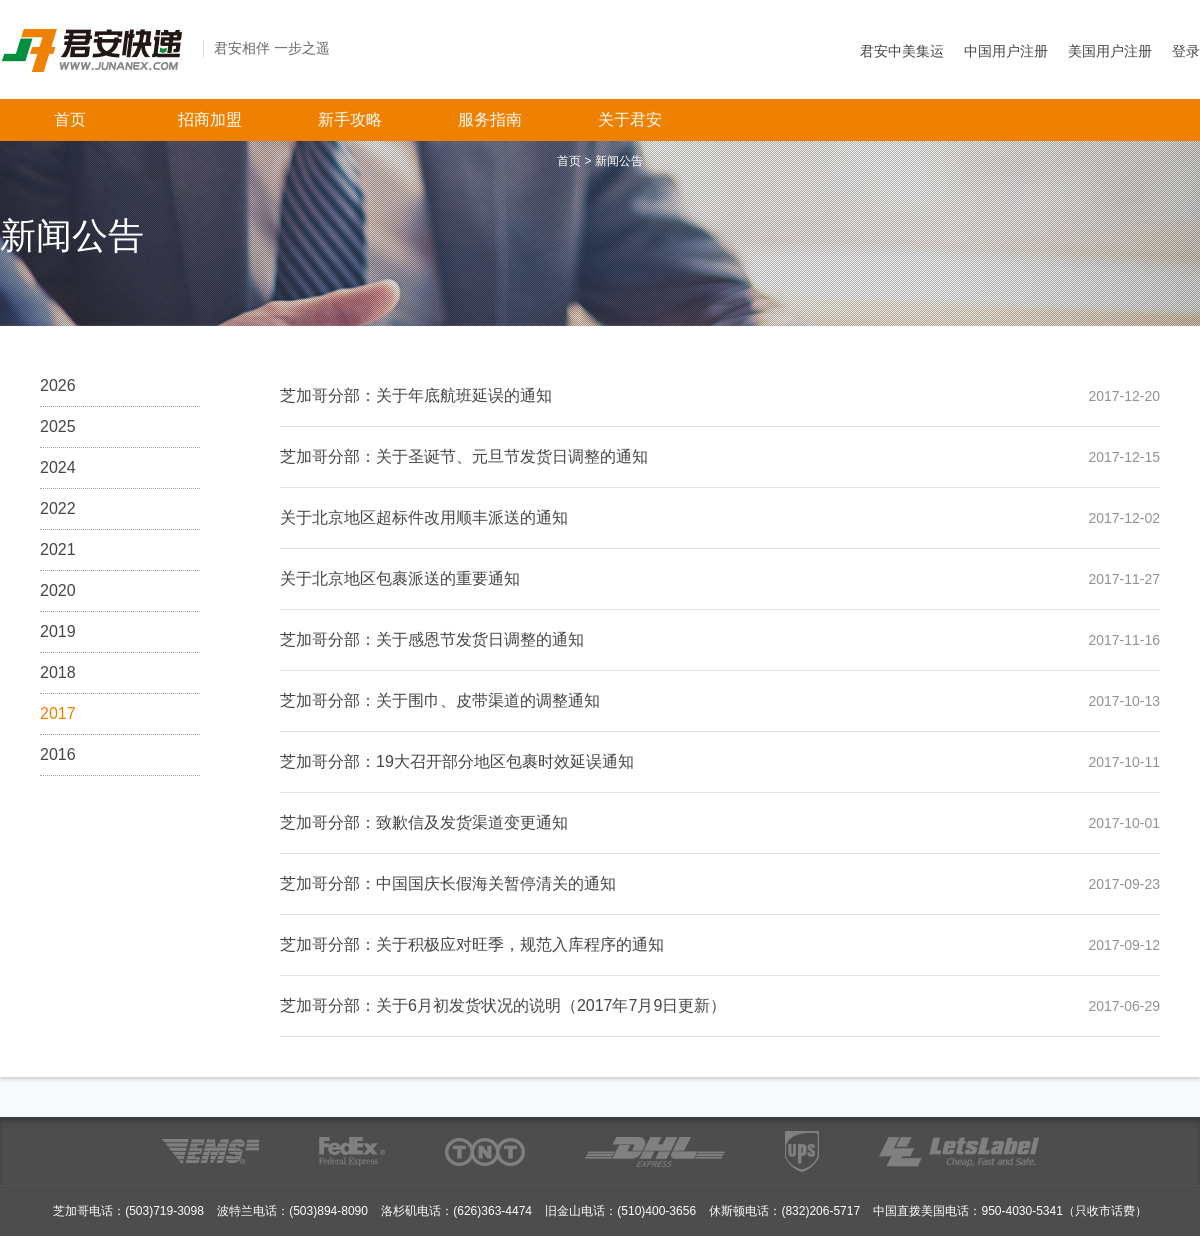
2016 (58, 754)
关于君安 (630, 119)
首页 (70, 119)
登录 (1186, 51)
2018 (58, 672)
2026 (58, 385)
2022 (58, 508)
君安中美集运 (902, 51)
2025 (58, 426)
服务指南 (490, 119)
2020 (58, 590)
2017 (58, 713)
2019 (58, 631)
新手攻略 (350, 119)
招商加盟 (210, 119)
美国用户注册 (1110, 51)
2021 (58, 549)
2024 (58, 467)
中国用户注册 (1006, 51)
